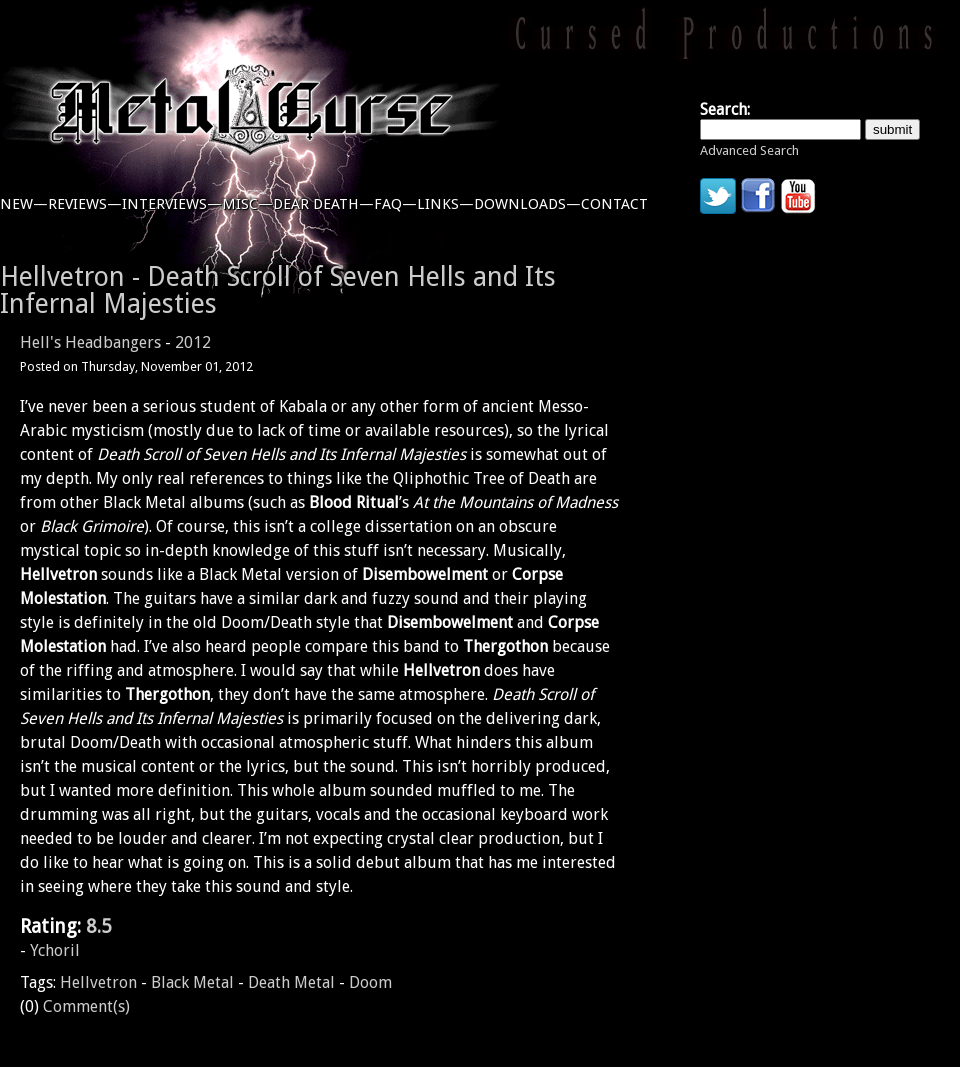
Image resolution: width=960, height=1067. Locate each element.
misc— (247, 204)
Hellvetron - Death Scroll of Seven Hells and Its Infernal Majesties (278, 290)
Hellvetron (98, 982)
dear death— (323, 204)
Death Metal (291, 982)
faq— (395, 204)
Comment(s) (86, 1006)
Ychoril (55, 950)
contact (614, 204)
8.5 (99, 926)
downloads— (527, 204)
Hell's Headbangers (90, 342)
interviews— (172, 204)
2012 (193, 342)
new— (24, 204)
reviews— (85, 204)
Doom (370, 982)
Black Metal (192, 982)
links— (445, 204)
